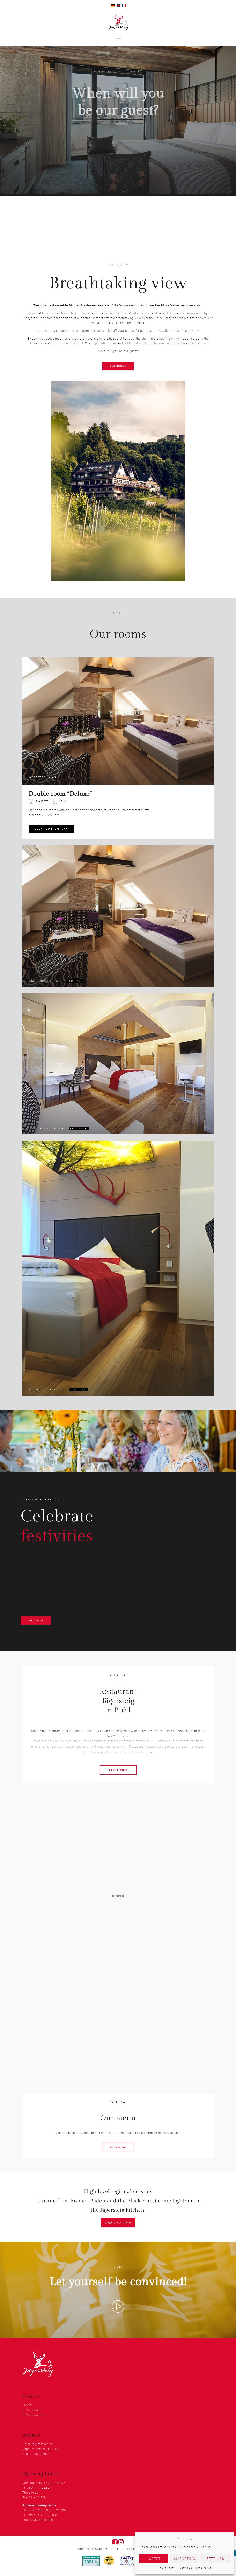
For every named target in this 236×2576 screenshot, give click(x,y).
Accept (154, 2559)
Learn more (36, 1620)
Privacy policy (185, 2568)
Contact (83, 2548)
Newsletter (100, 2548)
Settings (215, 2559)
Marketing (184, 2559)
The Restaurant (118, 1770)
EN (118, 5)
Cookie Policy (166, 2568)
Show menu (118, 2147)
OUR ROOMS (118, 366)
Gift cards (117, 2548)
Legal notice (203, 2568)
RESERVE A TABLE (118, 2222)
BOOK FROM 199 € (51, 829)
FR (124, 5)
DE (113, 5)
